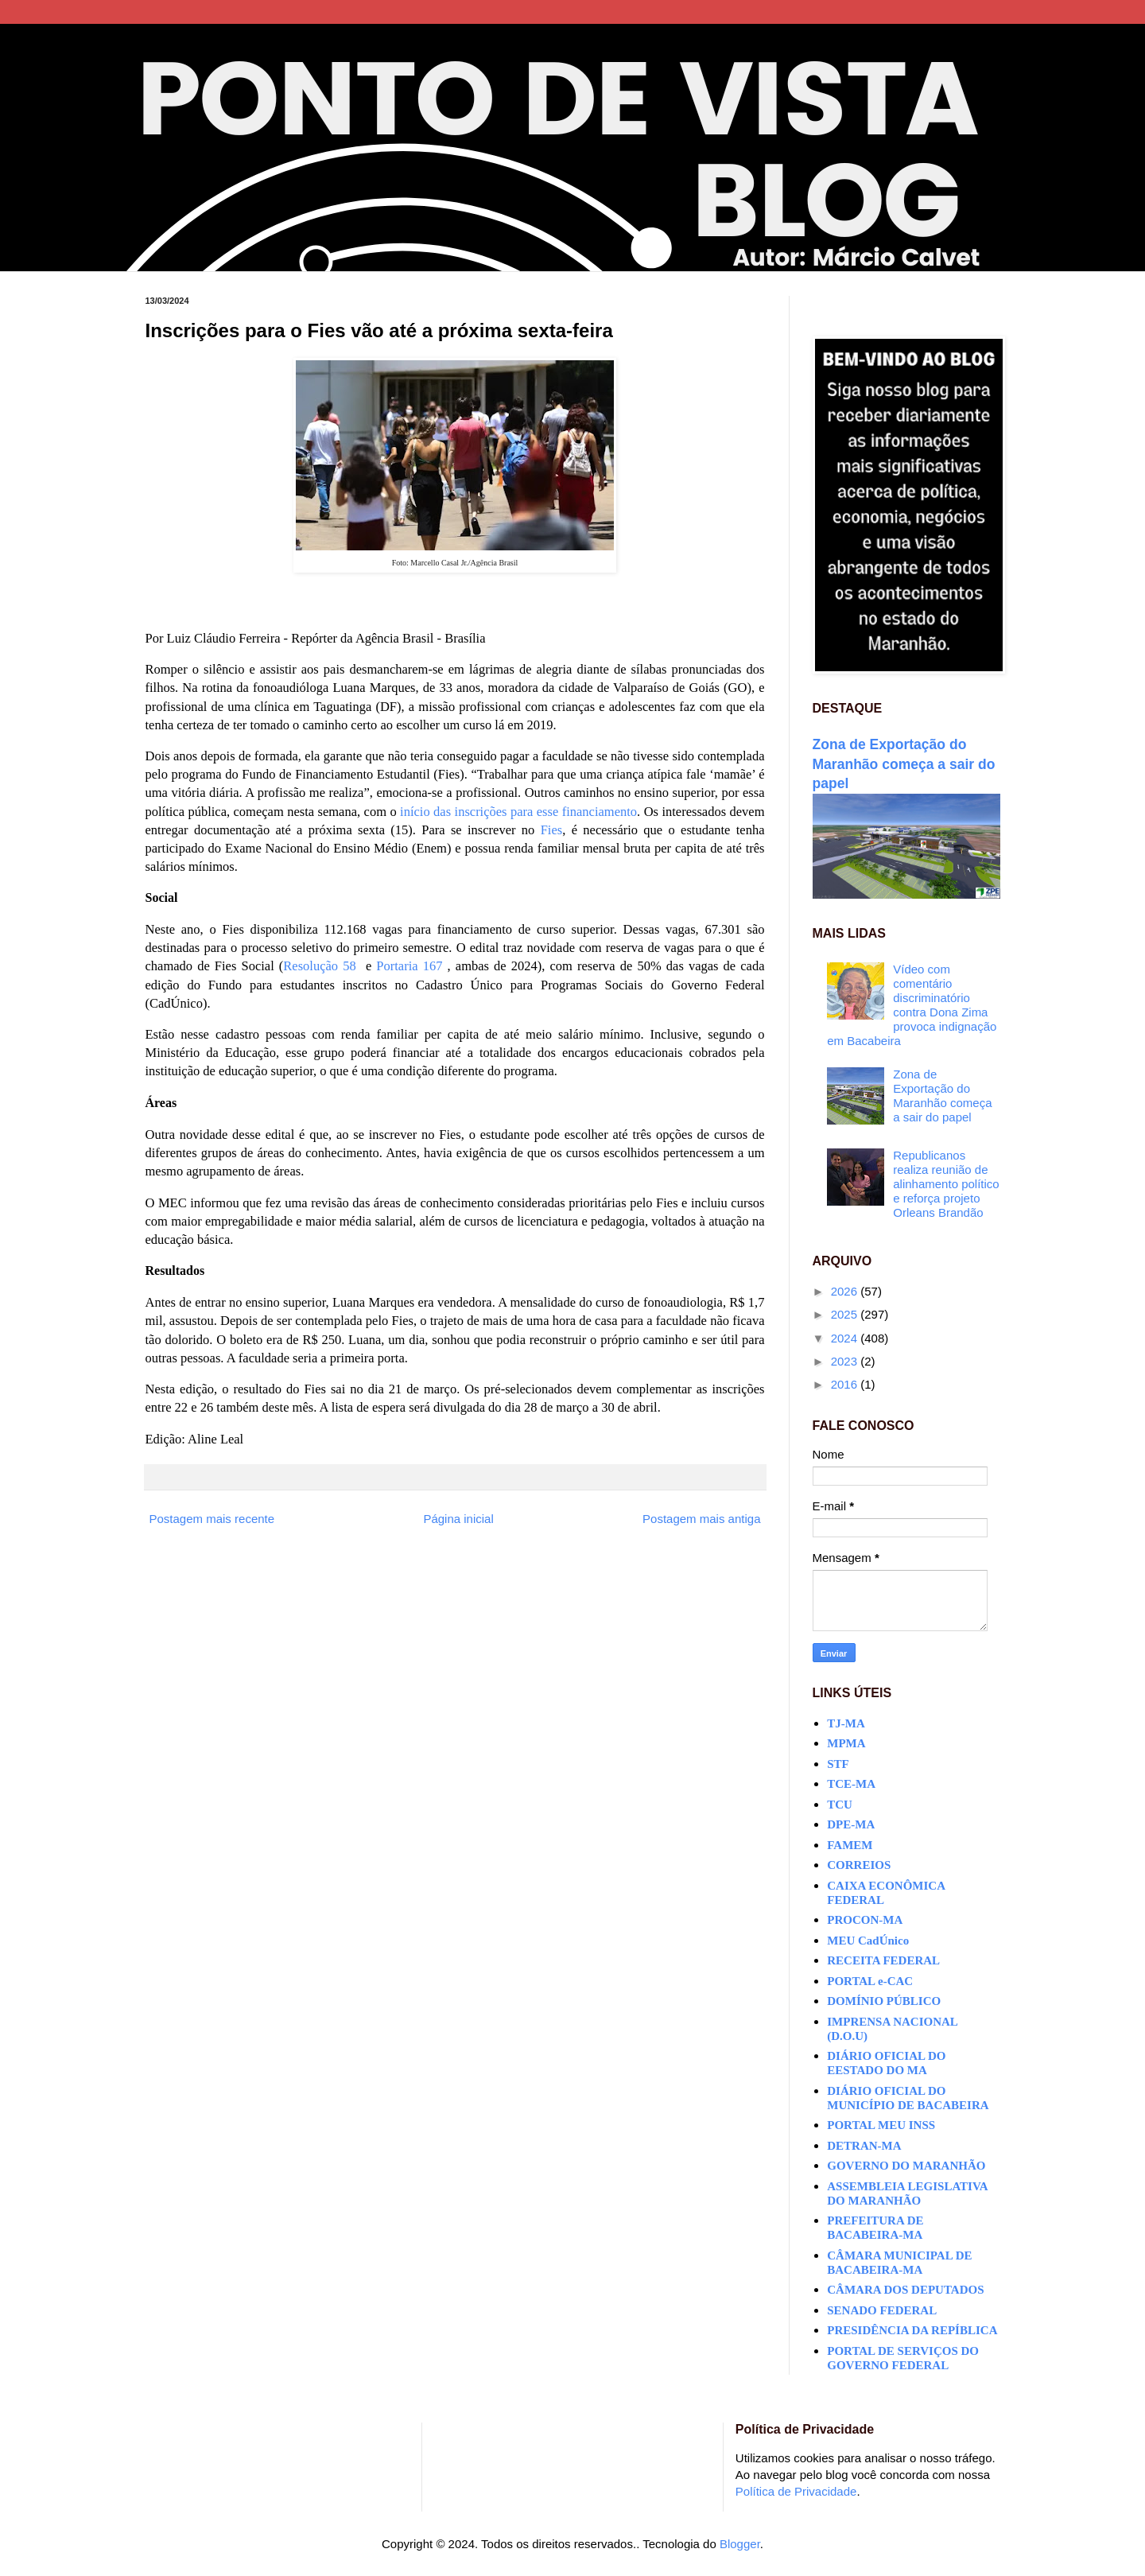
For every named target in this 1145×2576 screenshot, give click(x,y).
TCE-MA (851, 1784)
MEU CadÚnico (868, 1940)
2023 (846, 1361)
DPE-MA (851, 1824)
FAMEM (849, 1845)
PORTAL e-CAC (870, 1981)
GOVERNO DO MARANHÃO (906, 2165)
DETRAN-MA (864, 2145)
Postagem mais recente (212, 1518)
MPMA (846, 1743)
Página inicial (458, 1518)
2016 (846, 1384)
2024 (846, 1338)
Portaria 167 (409, 965)
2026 (846, 1291)
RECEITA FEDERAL (883, 1960)
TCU (839, 1804)
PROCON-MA (864, 1920)
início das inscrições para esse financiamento (518, 811)
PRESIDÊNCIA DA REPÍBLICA (912, 2330)
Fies (552, 829)
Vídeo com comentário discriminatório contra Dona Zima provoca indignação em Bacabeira (911, 1004)
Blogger (740, 2544)
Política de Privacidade (796, 2491)
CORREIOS (859, 1865)
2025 (846, 1314)
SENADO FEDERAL (882, 2310)
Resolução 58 (319, 965)
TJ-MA (846, 1723)
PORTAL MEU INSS (881, 2125)
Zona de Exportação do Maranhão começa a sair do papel (904, 763)
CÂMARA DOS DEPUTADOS (905, 2289)
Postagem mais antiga (701, 1518)
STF (838, 1764)
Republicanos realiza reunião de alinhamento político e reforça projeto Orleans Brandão (946, 1183)
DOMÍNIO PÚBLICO (884, 2001)
